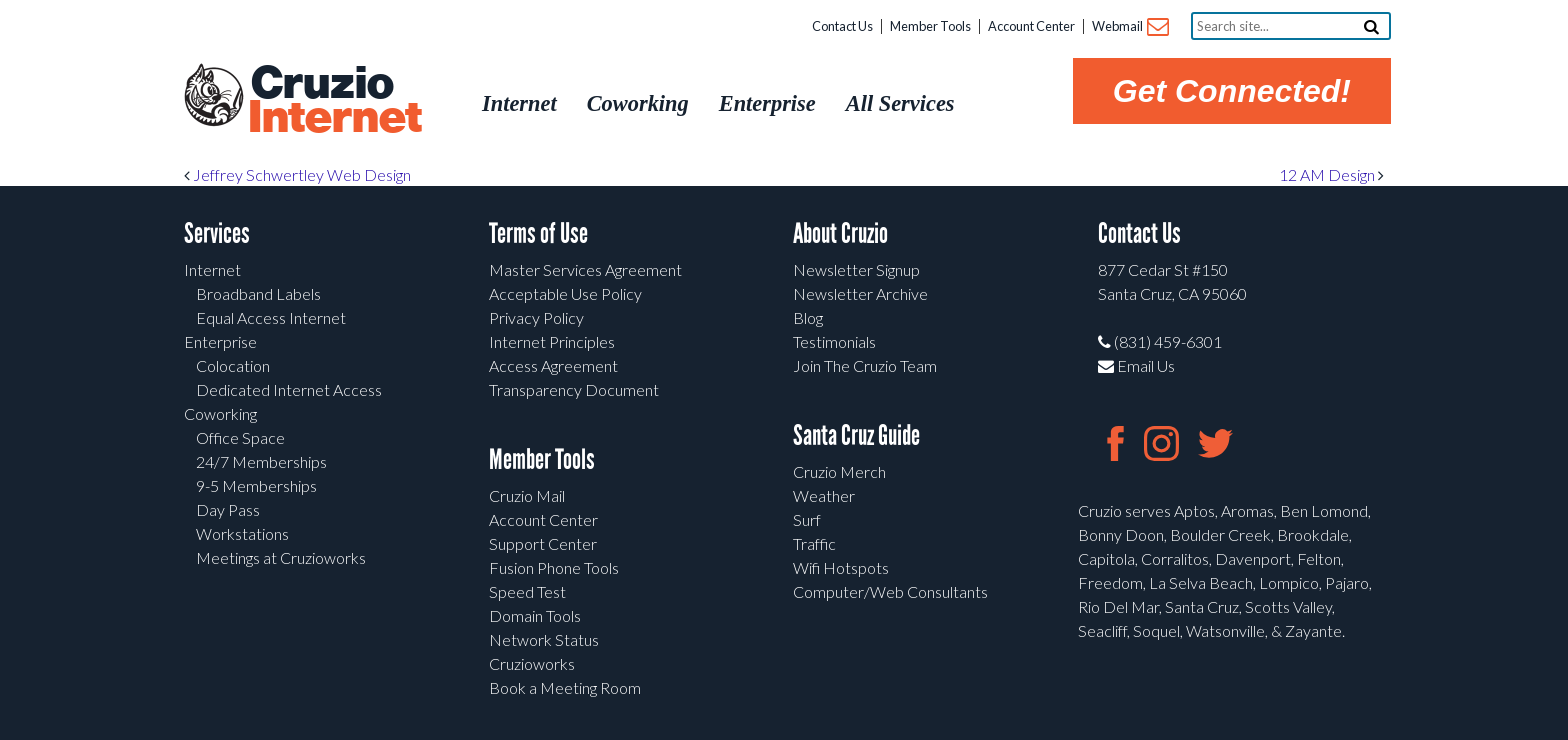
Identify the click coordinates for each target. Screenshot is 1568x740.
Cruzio (334, 101)
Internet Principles (552, 341)
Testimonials (834, 341)
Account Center (1031, 26)
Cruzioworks (532, 663)
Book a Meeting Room (565, 687)
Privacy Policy (536, 317)
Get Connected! (1232, 91)
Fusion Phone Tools (554, 567)
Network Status (544, 639)
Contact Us (842, 26)
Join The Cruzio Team (865, 365)
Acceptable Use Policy (565, 293)
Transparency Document (574, 389)
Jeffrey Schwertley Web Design (297, 174)
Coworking (220, 413)
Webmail (1129, 27)
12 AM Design (1331, 174)
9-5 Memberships (256, 485)
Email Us (1136, 365)
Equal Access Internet (271, 317)
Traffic (814, 543)
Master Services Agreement (585, 269)
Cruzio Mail (527, 495)
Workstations (242, 533)
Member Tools (930, 26)
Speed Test (527, 591)
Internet (212, 269)
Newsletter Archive (860, 293)
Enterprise (220, 341)
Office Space (240, 437)
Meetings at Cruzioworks (281, 557)
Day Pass (228, 509)
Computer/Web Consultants (890, 591)
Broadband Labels (258, 293)
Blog (808, 317)
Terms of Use (538, 233)
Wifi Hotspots (841, 567)
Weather (824, 495)
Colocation (233, 365)
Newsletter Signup (856, 269)
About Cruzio (840, 233)
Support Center (543, 543)
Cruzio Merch (839, 471)
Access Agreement (553, 365)
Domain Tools (535, 615)
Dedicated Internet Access (289, 389)
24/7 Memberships (261, 461)
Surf (807, 519)
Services (217, 233)
